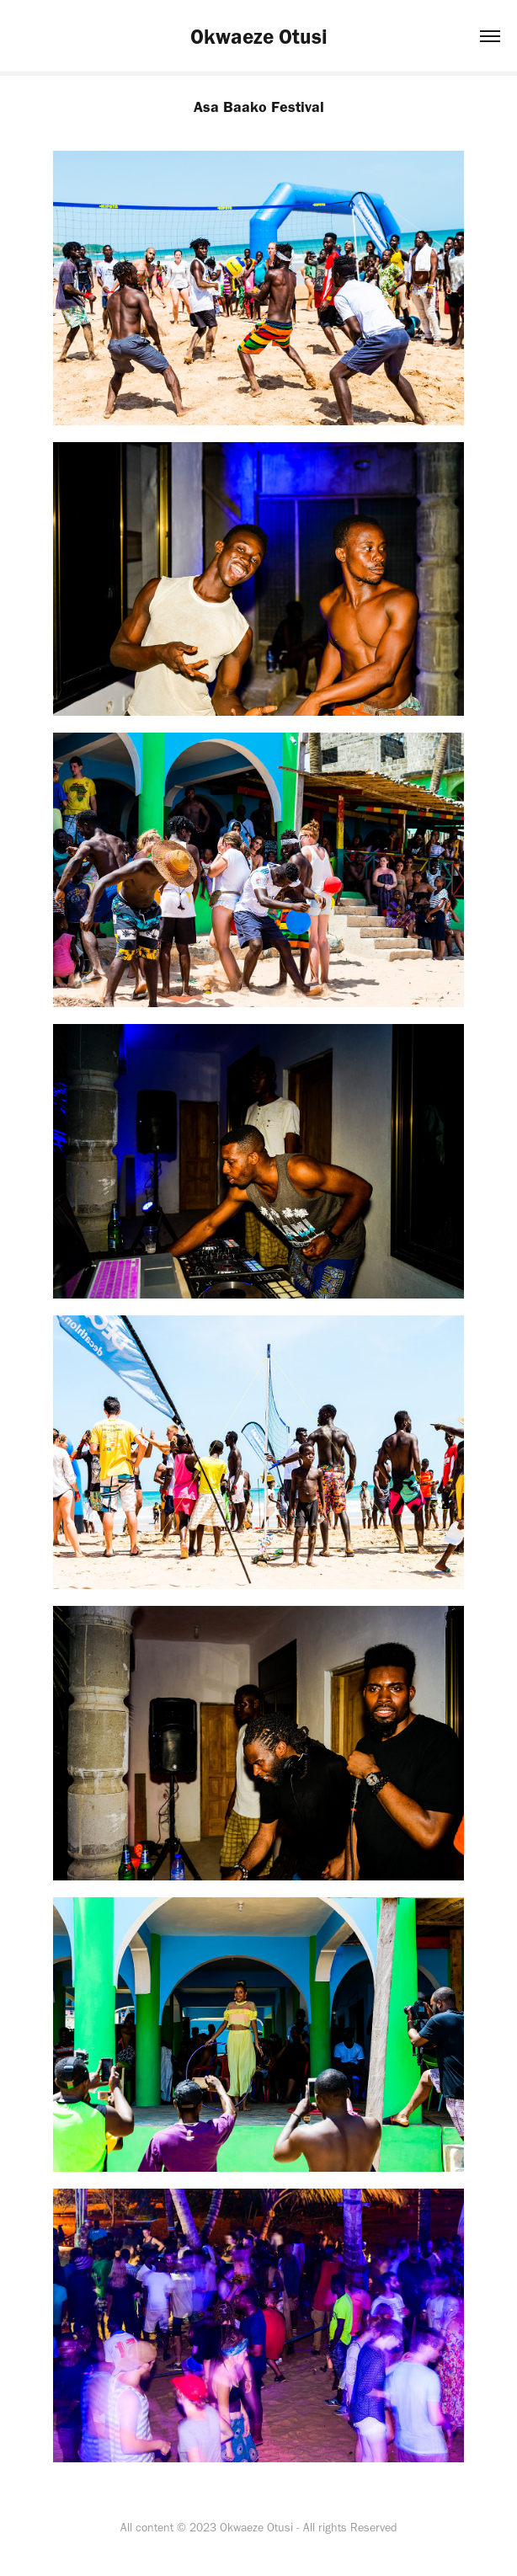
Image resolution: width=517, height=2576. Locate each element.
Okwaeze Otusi (259, 36)
